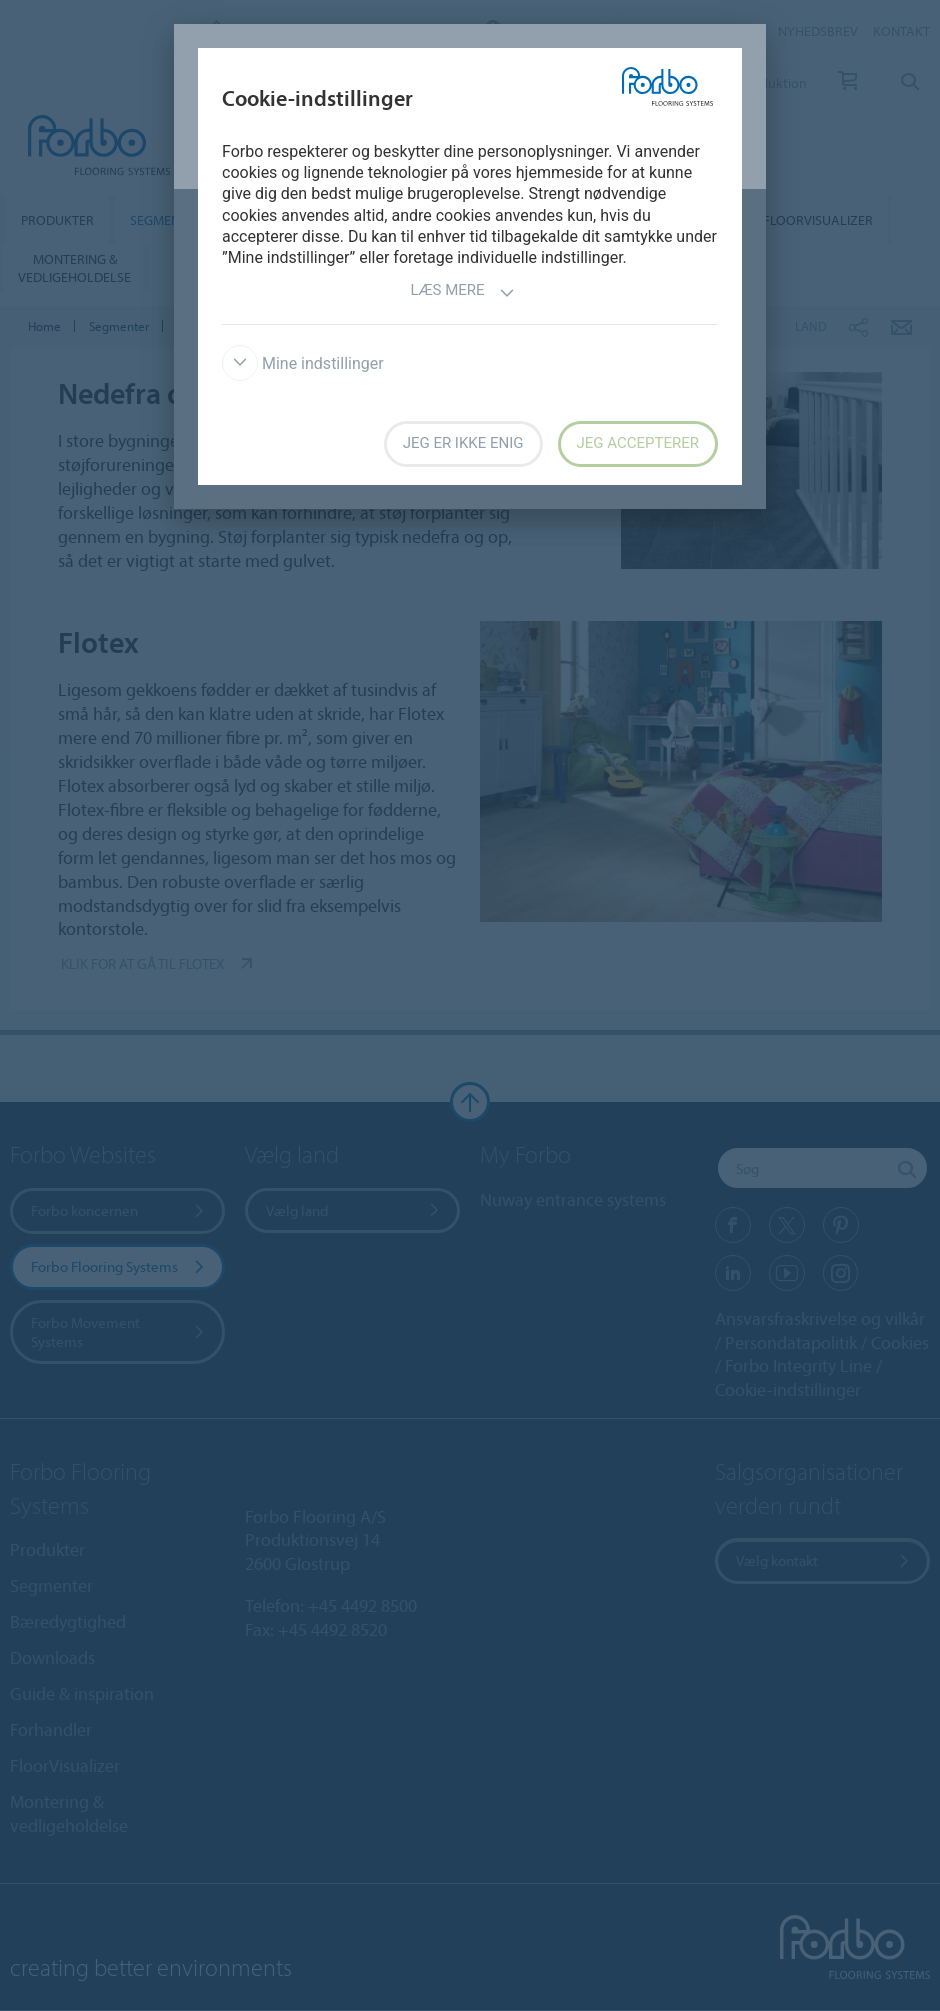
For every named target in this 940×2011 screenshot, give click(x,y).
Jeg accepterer (638, 443)
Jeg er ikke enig (463, 443)
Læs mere (462, 292)
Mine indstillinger (303, 363)
